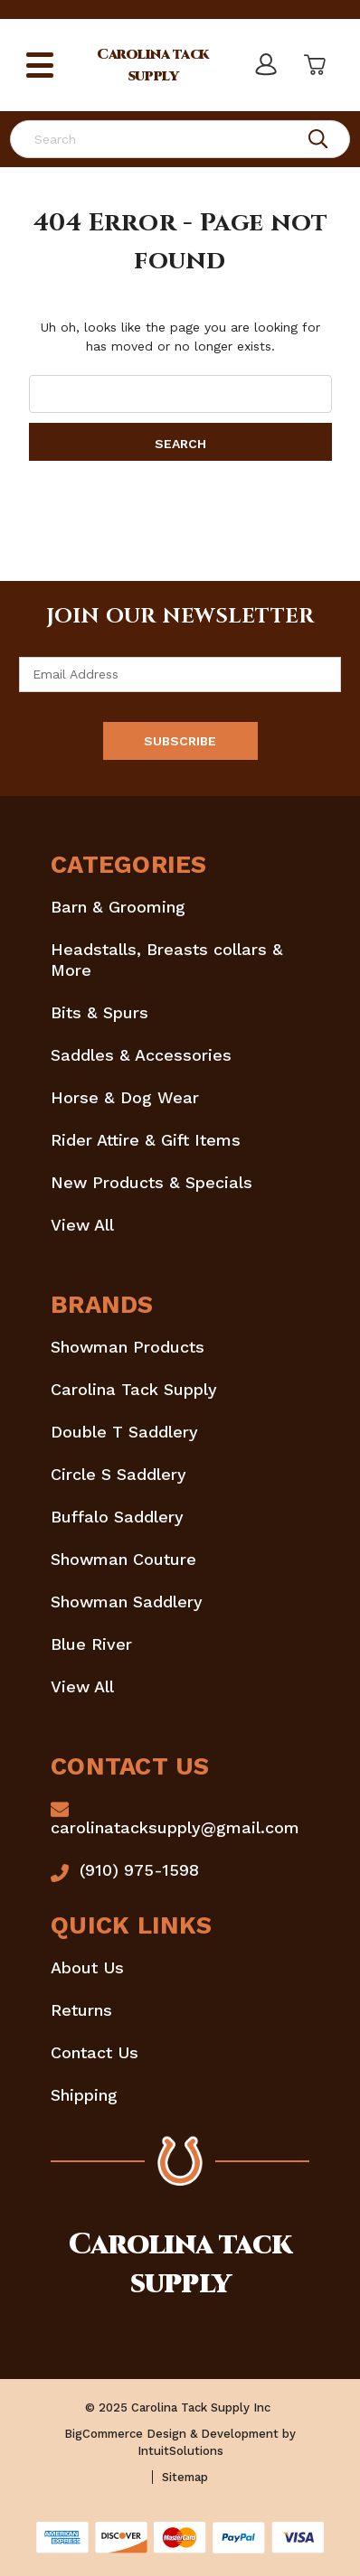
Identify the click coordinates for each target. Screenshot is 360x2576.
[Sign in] (266, 65)
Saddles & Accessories (141, 1054)
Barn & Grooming (118, 906)
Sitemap (185, 2477)
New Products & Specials (151, 1182)
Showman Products (127, 1346)
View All (82, 1224)
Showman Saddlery (127, 1601)
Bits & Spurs (99, 1012)
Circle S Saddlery (118, 1474)
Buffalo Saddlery (117, 1516)
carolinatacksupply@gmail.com (175, 1827)
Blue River (91, 1644)
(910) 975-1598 (139, 1869)
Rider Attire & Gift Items (146, 1139)
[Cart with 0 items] (313, 65)
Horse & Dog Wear (125, 1097)
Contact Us (94, 2052)
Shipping (84, 2094)
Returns (81, 2009)
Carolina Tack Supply (134, 1389)
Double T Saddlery (124, 1431)
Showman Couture (123, 1559)
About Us (87, 1967)
